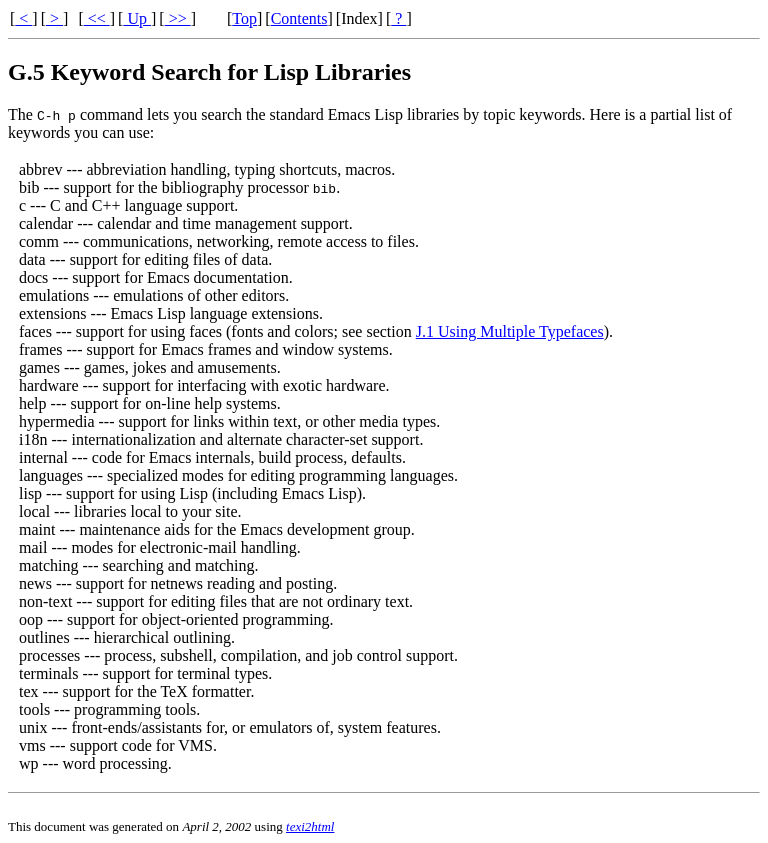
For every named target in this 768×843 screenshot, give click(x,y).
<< (97, 18)
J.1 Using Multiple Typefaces (510, 331)
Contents (299, 18)
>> (178, 18)
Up (137, 18)
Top (244, 18)
